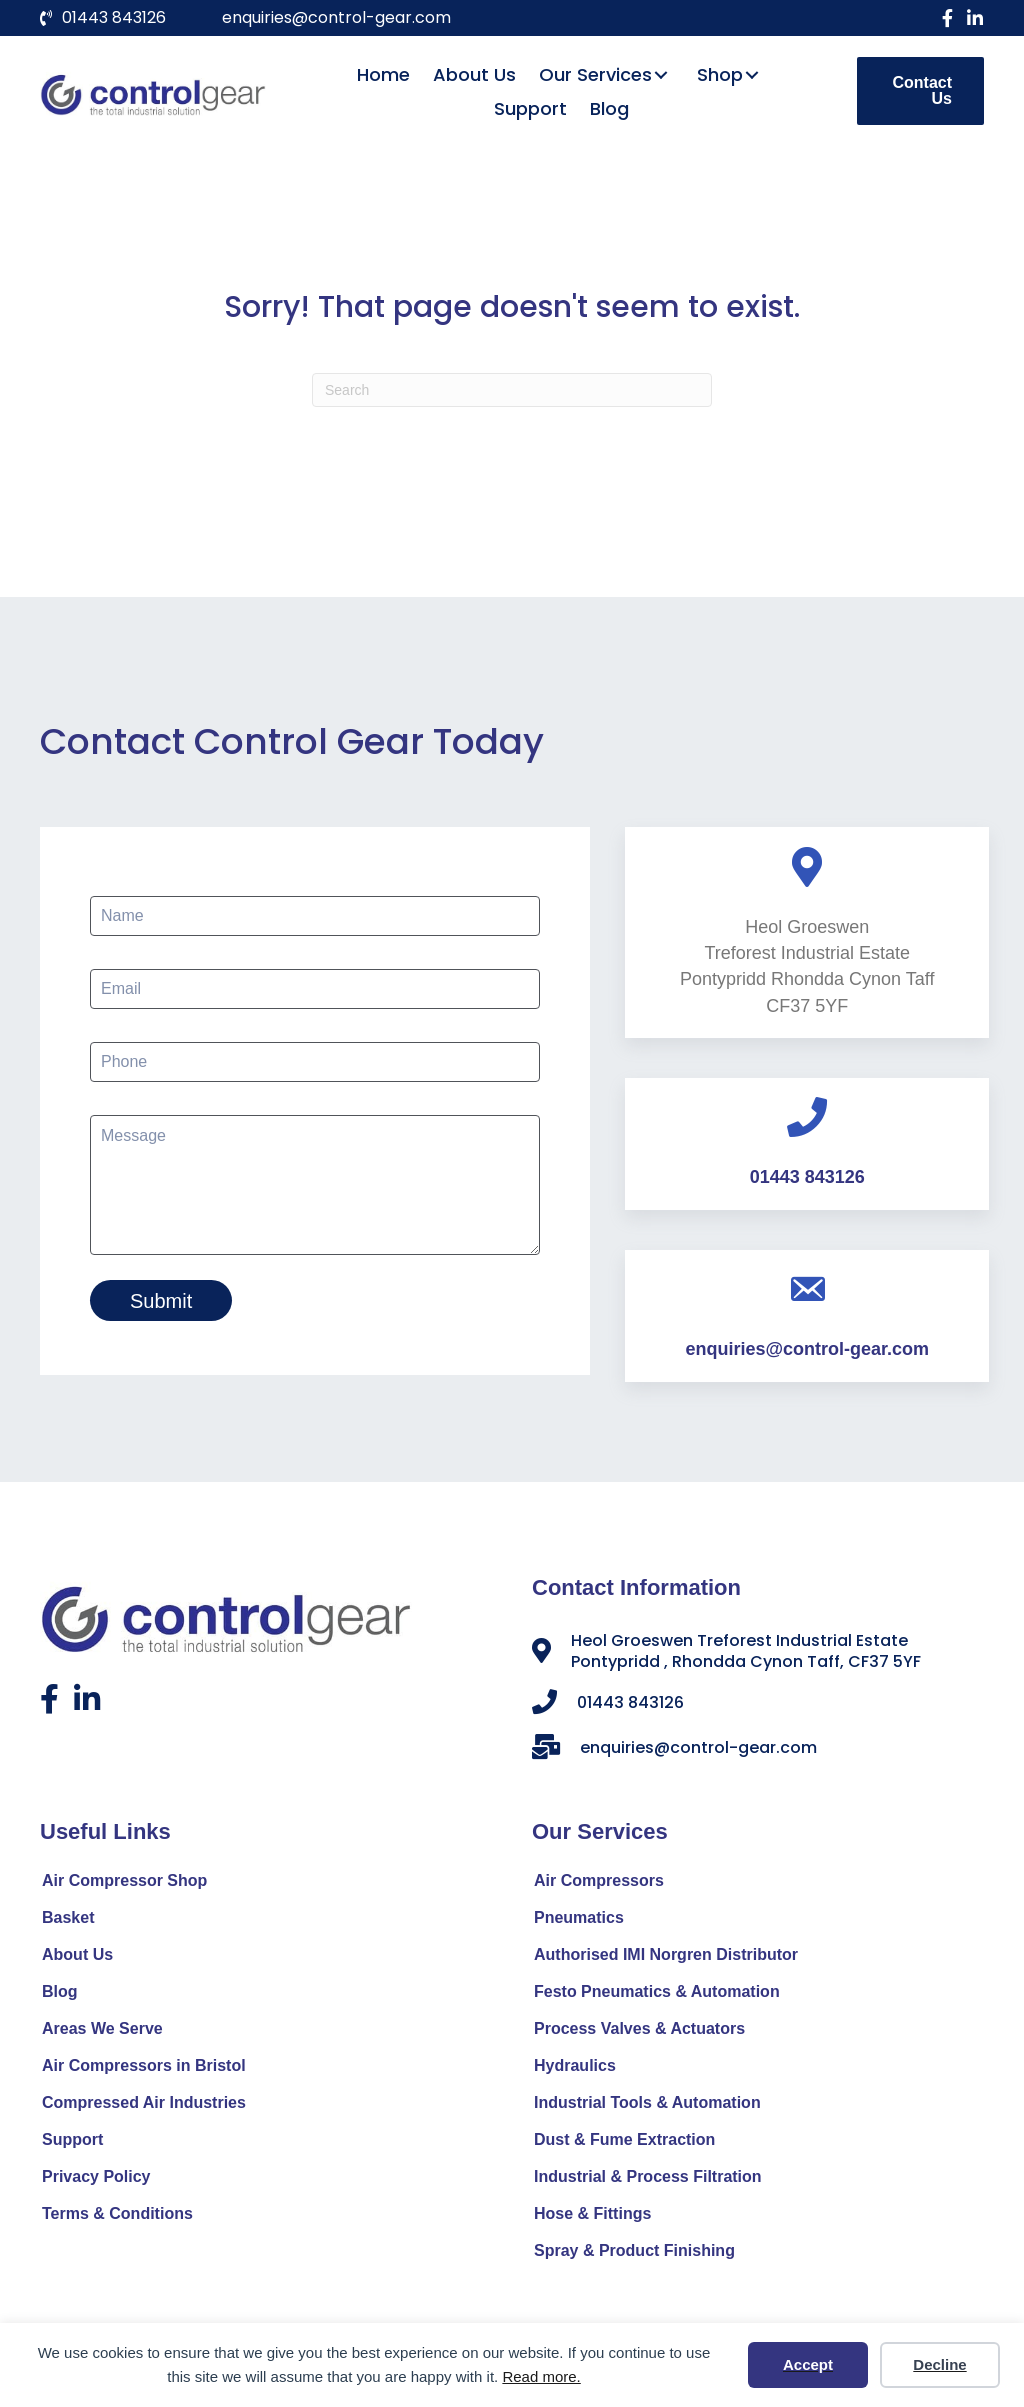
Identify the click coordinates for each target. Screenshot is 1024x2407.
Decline (939, 2364)
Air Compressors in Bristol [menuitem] (144, 2069)
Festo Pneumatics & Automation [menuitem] (657, 1995)
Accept (808, 2364)
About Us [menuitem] (77, 1958)
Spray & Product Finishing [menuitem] (634, 2254)
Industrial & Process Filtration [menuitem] (648, 2180)
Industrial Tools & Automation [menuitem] (647, 2106)
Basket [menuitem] (68, 1921)
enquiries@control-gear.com (336, 17)
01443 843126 (114, 17)
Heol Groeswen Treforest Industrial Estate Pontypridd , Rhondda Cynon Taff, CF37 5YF (746, 1655)
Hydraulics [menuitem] (575, 2069)
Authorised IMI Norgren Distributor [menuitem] (666, 1958)
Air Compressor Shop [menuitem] (124, 1884)
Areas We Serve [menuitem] (102, 2032)
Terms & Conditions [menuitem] (117, 2217)
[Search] (512, 390)
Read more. (541, 2376)
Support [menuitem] (72, 2143)
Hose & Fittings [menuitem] (592, 2217)
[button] (947, 18)
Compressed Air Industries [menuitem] (144, 2106)
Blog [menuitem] (60, 1995)
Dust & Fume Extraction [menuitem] (624, 2143)
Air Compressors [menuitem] (599, 1884)
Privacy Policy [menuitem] (96, 2180)
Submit (161, 1301)
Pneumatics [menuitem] (579, 1921)
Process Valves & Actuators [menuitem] (639, 2032)
